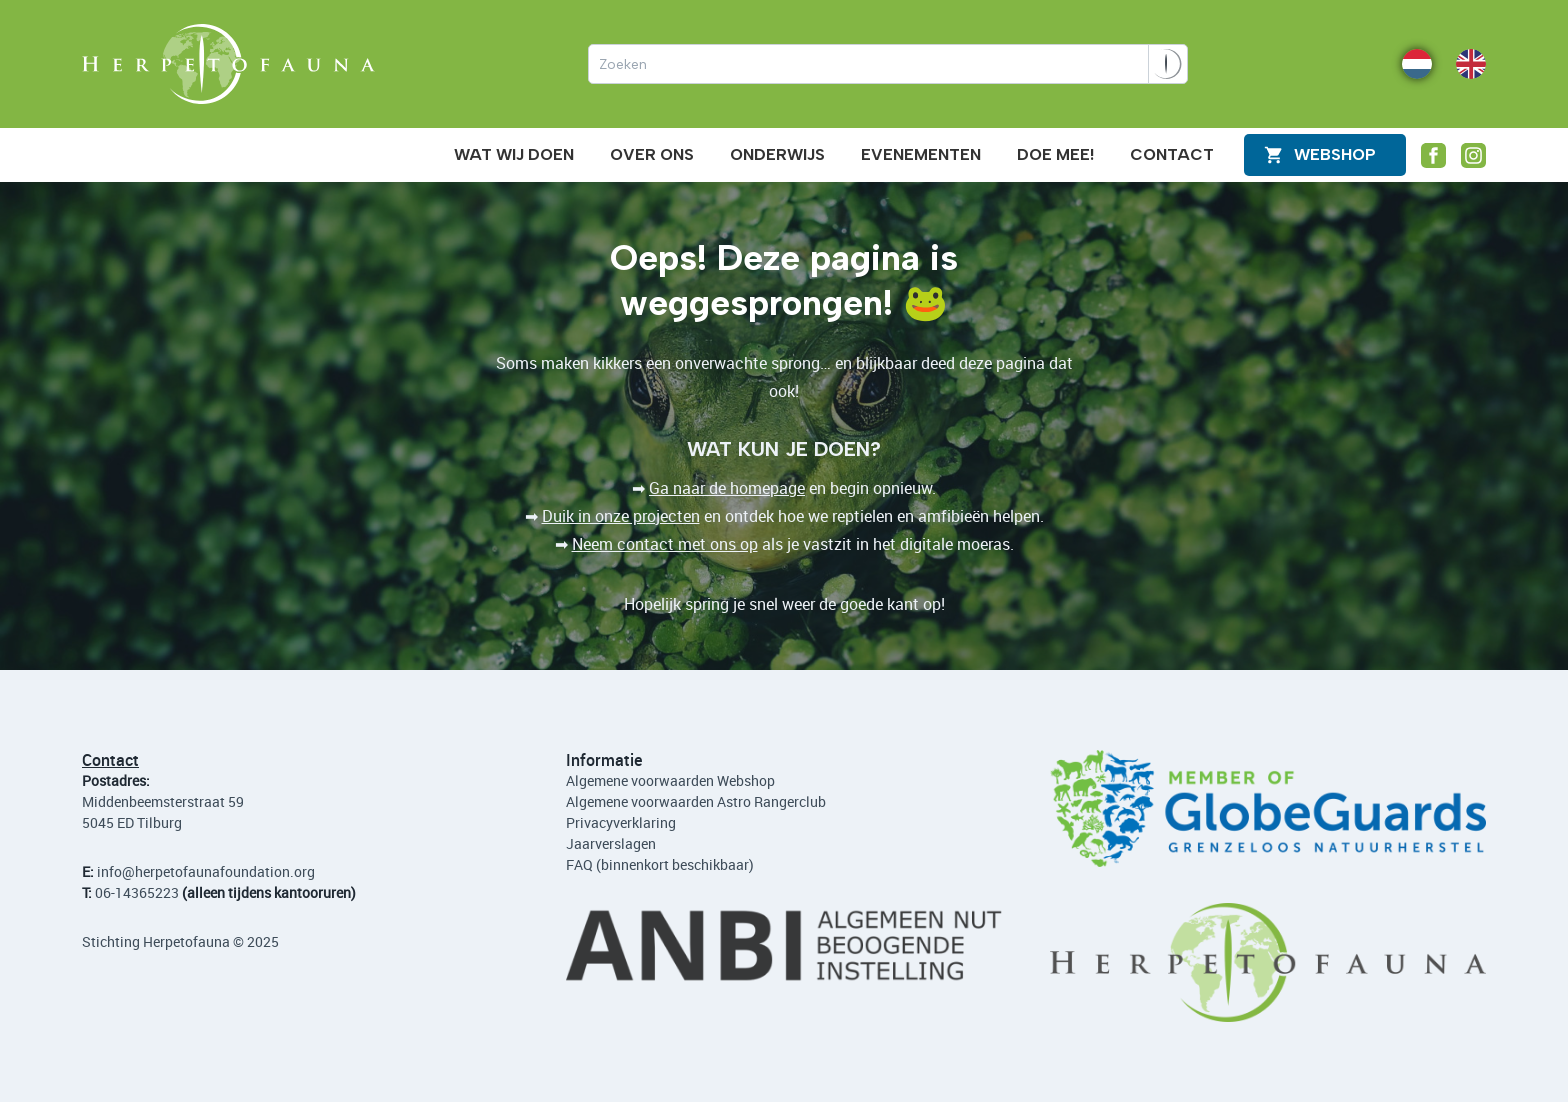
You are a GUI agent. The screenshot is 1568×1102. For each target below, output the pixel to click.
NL (1411, 62)
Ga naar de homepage (727, 488)
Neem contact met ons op (665, 544)
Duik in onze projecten (621, 516)
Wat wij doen (514, 154)
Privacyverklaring (621, 822)
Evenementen (921, 154)
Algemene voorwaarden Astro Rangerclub (696, 801)
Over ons (652, 154)
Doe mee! (1055, 154)
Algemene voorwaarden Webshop (670, 780)
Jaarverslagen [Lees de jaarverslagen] (611, 843)
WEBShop (1335, 154)
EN (1465, 62)
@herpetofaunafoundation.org (218, 871)
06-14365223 (137, 892)
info (109, 871)
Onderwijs (777, 154)
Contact (1172, 154)
